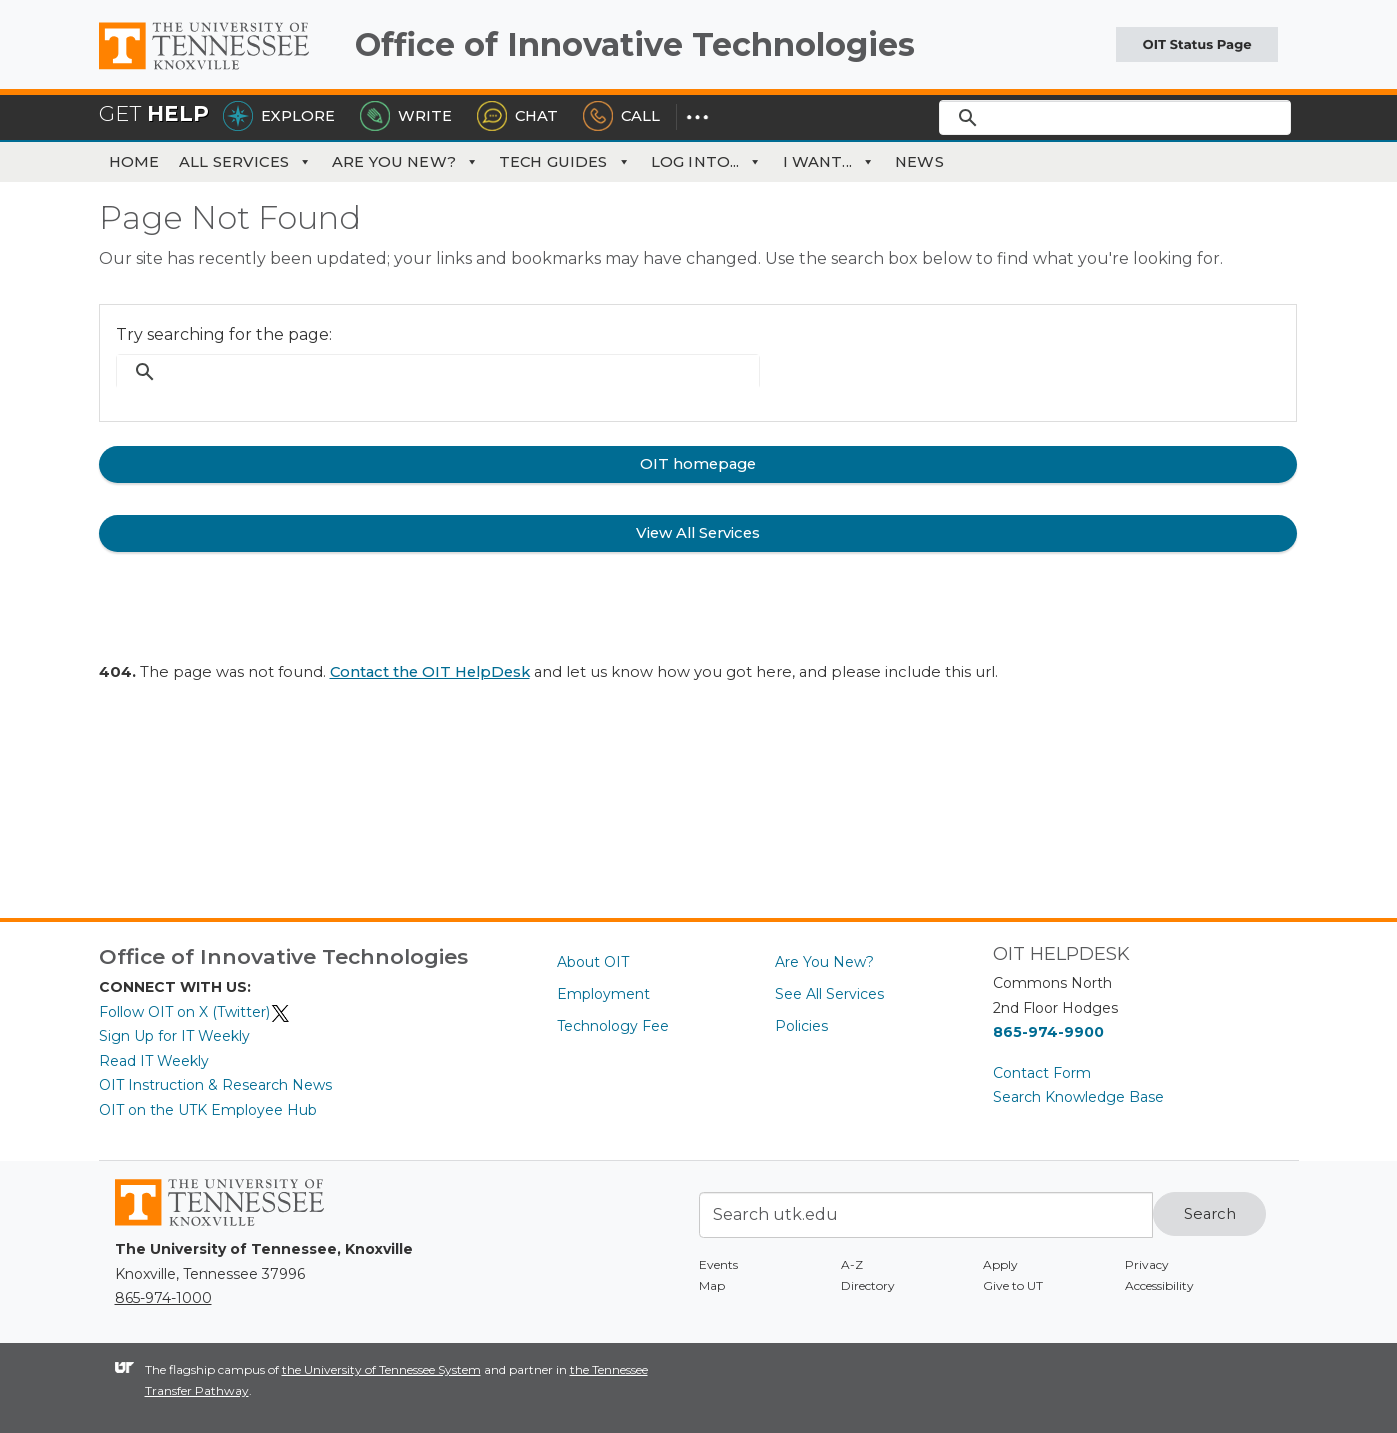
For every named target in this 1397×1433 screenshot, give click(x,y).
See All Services (829, 994)
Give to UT (1013, 1285)
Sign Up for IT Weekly (174, 1036)
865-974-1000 (163, 1298)
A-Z (852, 1264)
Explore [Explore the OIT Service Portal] (279, 116)
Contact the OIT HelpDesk (430, 672)
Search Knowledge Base (1078, 1097)
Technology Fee (613, 1026)
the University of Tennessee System (381, 1369)
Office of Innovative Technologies (635, 44)
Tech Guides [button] (565, 162)
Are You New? (405, 162)
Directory (868, 1285)
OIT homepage (698, 464)
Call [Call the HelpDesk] (621, 116)
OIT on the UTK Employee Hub (208, 1110)
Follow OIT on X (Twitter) (195, 1012)
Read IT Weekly (154, 1061)
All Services (245, 162)
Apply (1000, 1264)
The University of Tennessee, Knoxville (219, 70)
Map (712, 1285)
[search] (1115, 116)
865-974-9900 (1048, 1032)
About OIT (593, 962)
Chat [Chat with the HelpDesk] (517, 116)
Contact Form (1042, 1073)
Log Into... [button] (707, 162)
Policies (801, 1026)
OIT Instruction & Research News (215, 1085)
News (919, 162)
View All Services (698, 533)
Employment (603, 994)
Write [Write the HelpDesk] (406, 116)
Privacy (1147, 1264)
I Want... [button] (829, 162)
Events (718, 1264)
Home (134, 162)
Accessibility (1159, 1285)
